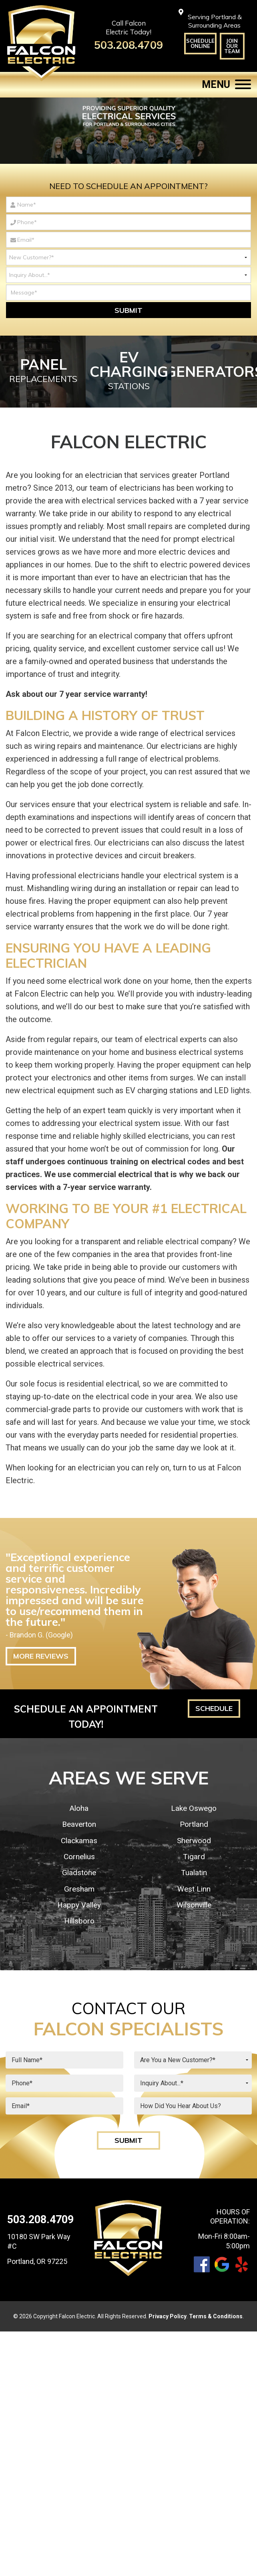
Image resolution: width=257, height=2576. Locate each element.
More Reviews (40, 1656)
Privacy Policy (168, 2316)
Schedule (214, 1708)
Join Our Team (232, 46)
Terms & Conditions (216, 2316)
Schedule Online (200, 43)
